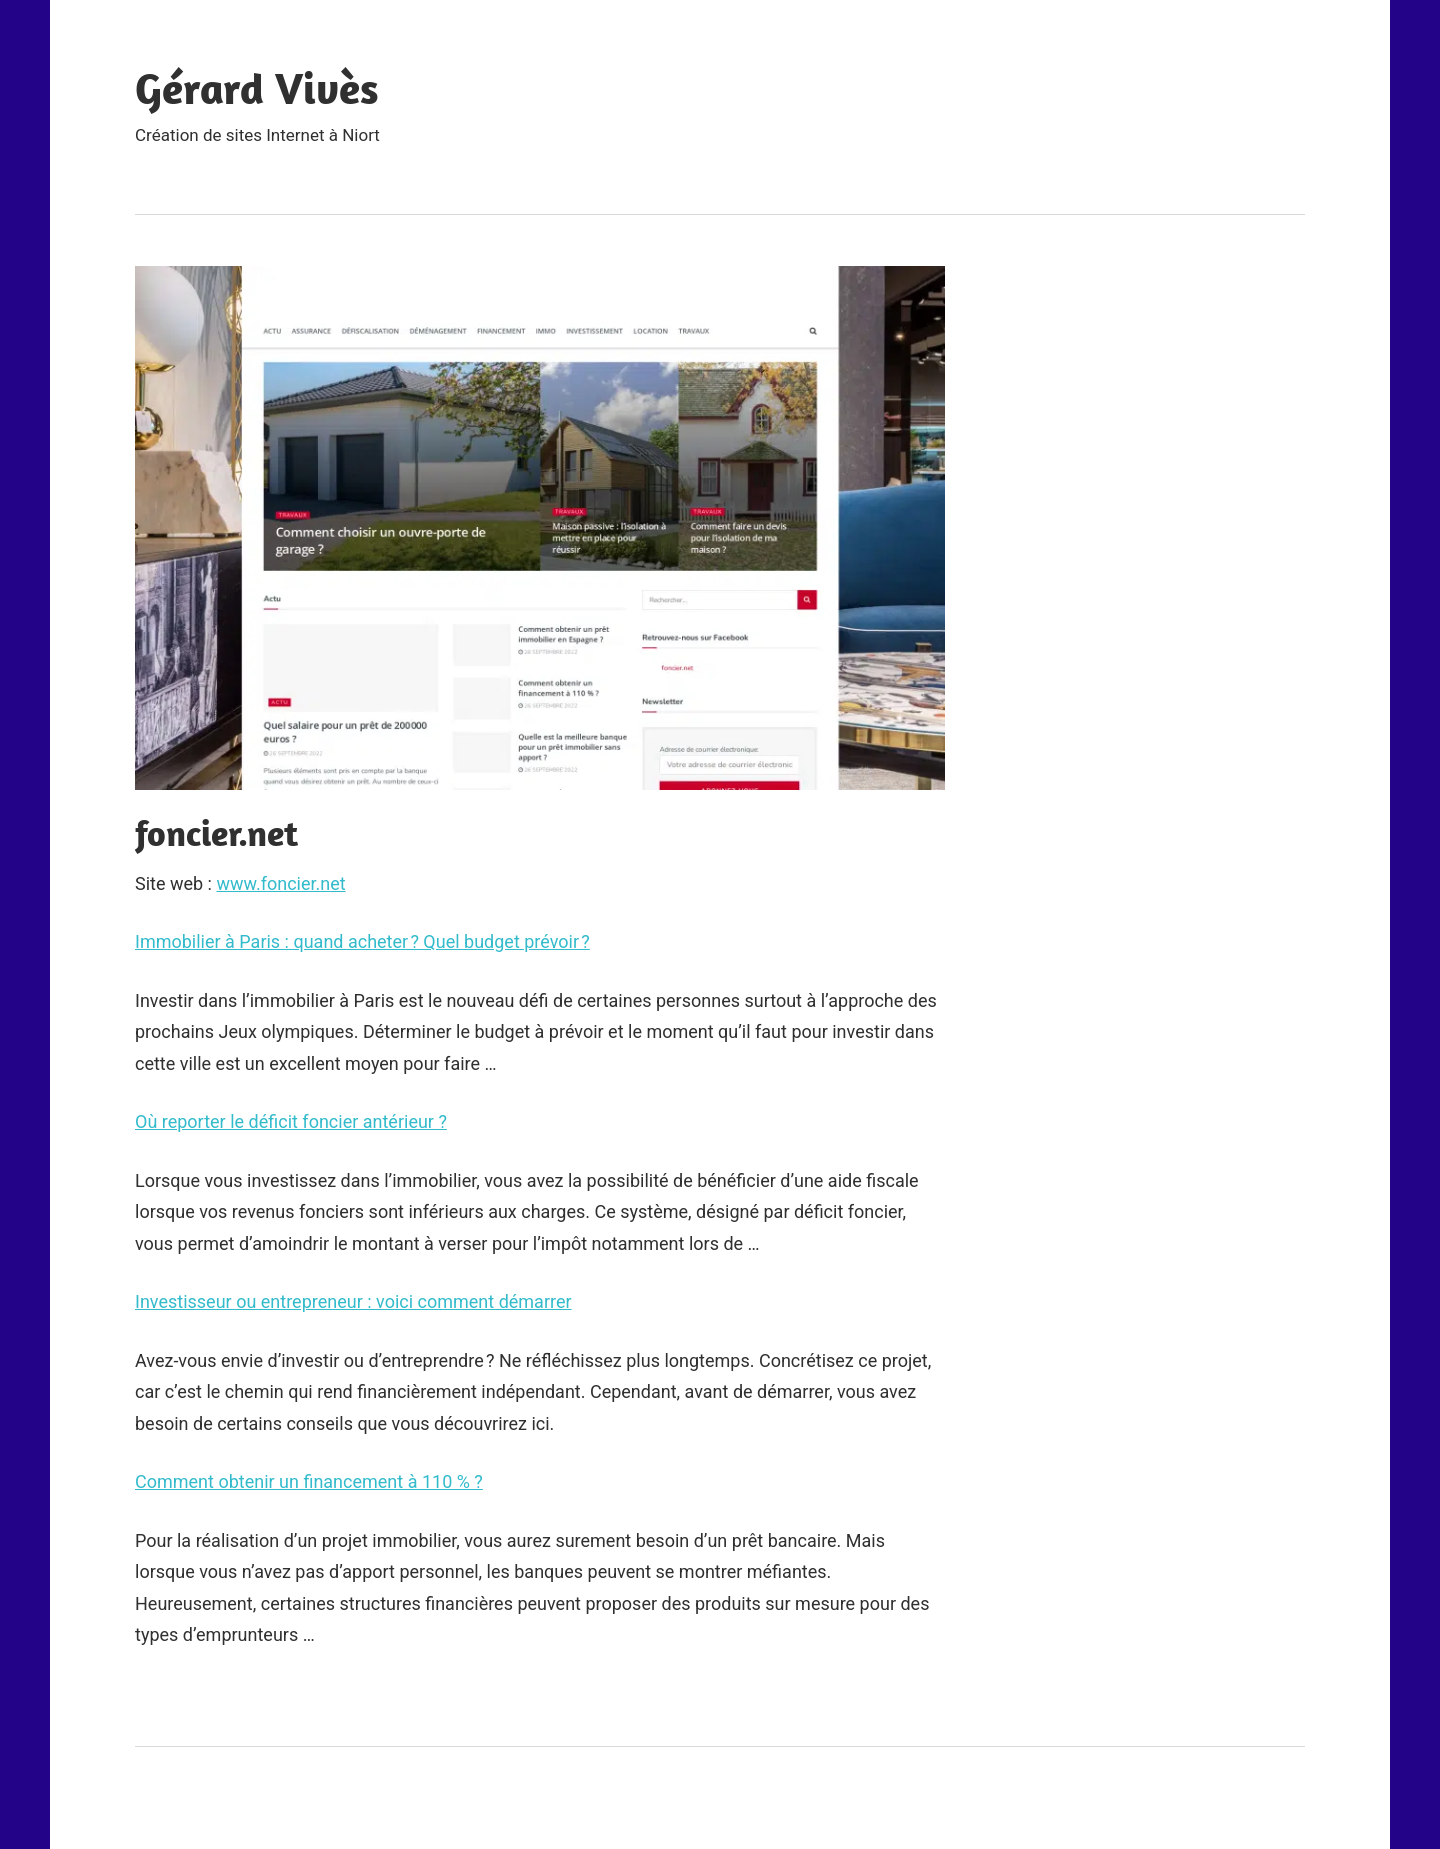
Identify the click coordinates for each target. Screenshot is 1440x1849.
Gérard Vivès (257, 88)
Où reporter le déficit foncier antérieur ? (291, 1121)
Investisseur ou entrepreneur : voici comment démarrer (353, 1301)
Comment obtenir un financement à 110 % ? (309, 1481)
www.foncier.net (280, 883)
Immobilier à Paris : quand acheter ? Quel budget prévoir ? (362, 941)
